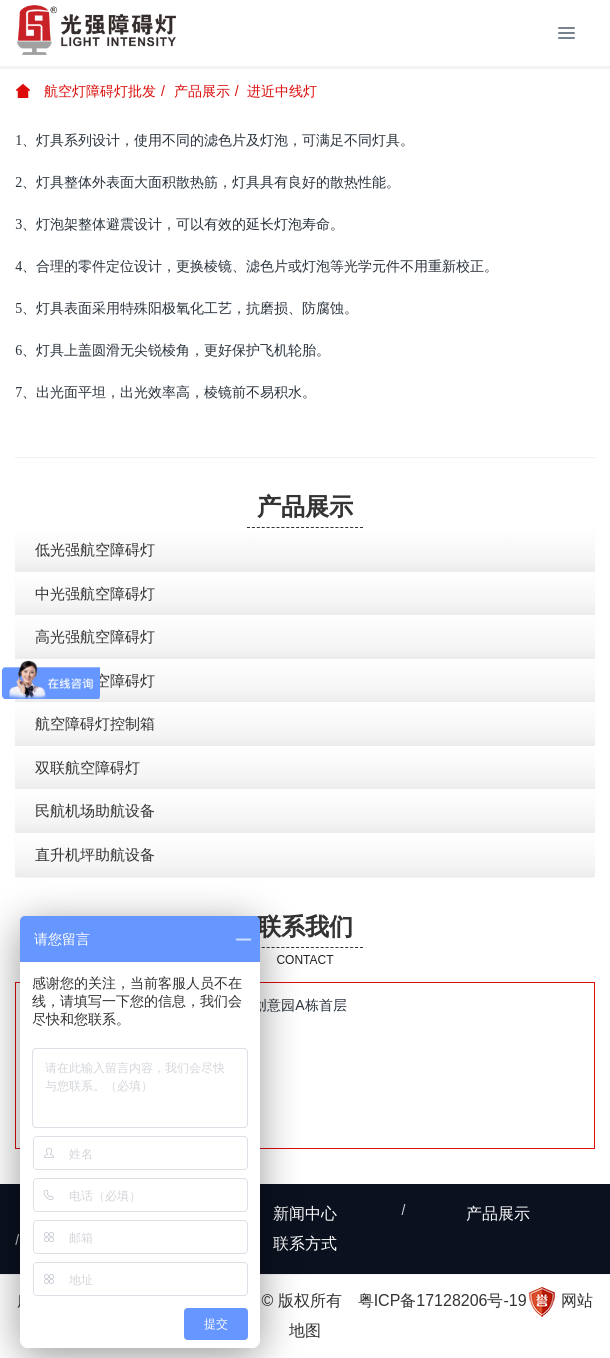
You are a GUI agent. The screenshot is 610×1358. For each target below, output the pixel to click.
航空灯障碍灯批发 (86, 91)
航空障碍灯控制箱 (95, 723)
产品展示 (202, 91)
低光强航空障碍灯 (95, 549)
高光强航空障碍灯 (95, 636)
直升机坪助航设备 (95, 854)
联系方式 (305, 1243)
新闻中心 (305, 1213)
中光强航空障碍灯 (95, 593)
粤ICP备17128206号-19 (442, 1300)
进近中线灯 (282, 91)
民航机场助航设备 (95, 810)
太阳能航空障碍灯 (95, 680)
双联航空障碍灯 (87, 767)
